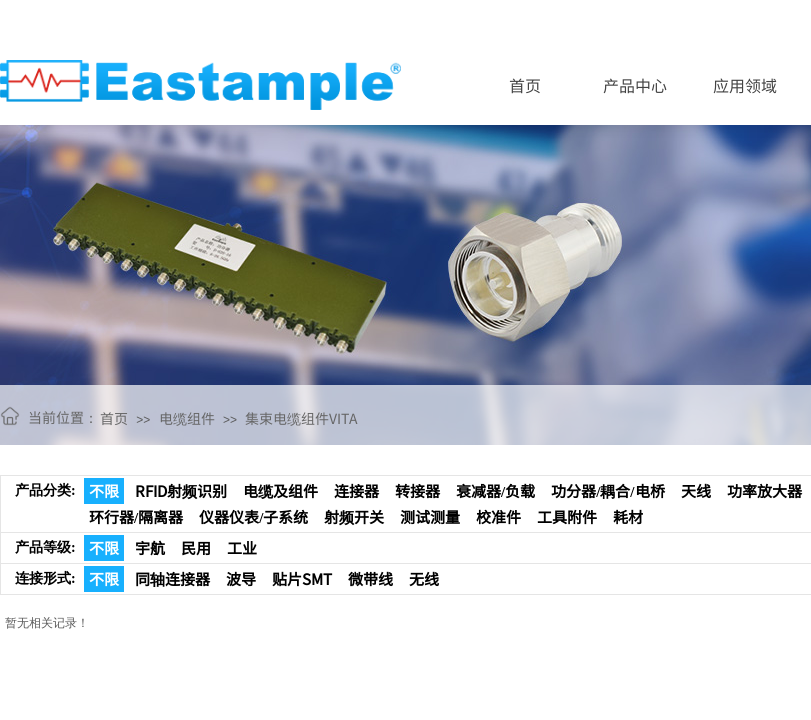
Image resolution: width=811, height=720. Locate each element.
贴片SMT (302, 578)
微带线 (370, 578)
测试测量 (430, 516)
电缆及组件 (280, 490)
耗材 (628, 516)
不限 (104, 490)
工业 (242, 547)
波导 (241, 578)
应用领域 (745, 85)
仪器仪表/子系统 (253, 516)
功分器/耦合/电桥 (607, 490)
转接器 (417, 490)
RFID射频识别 (181, 490)
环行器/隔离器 (136, 516)
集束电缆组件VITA (301, 418)
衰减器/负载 (495, 490)
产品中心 (635, 85)
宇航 (150, 547)
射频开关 (354, 516)
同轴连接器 (172, 578)
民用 (196, 547)
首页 (525, 85)
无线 (424, 578)
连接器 (356, 490)
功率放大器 (764, 490)
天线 (696, 490)
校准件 (498, 516)
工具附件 (567, 516)
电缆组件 (187, 418)
